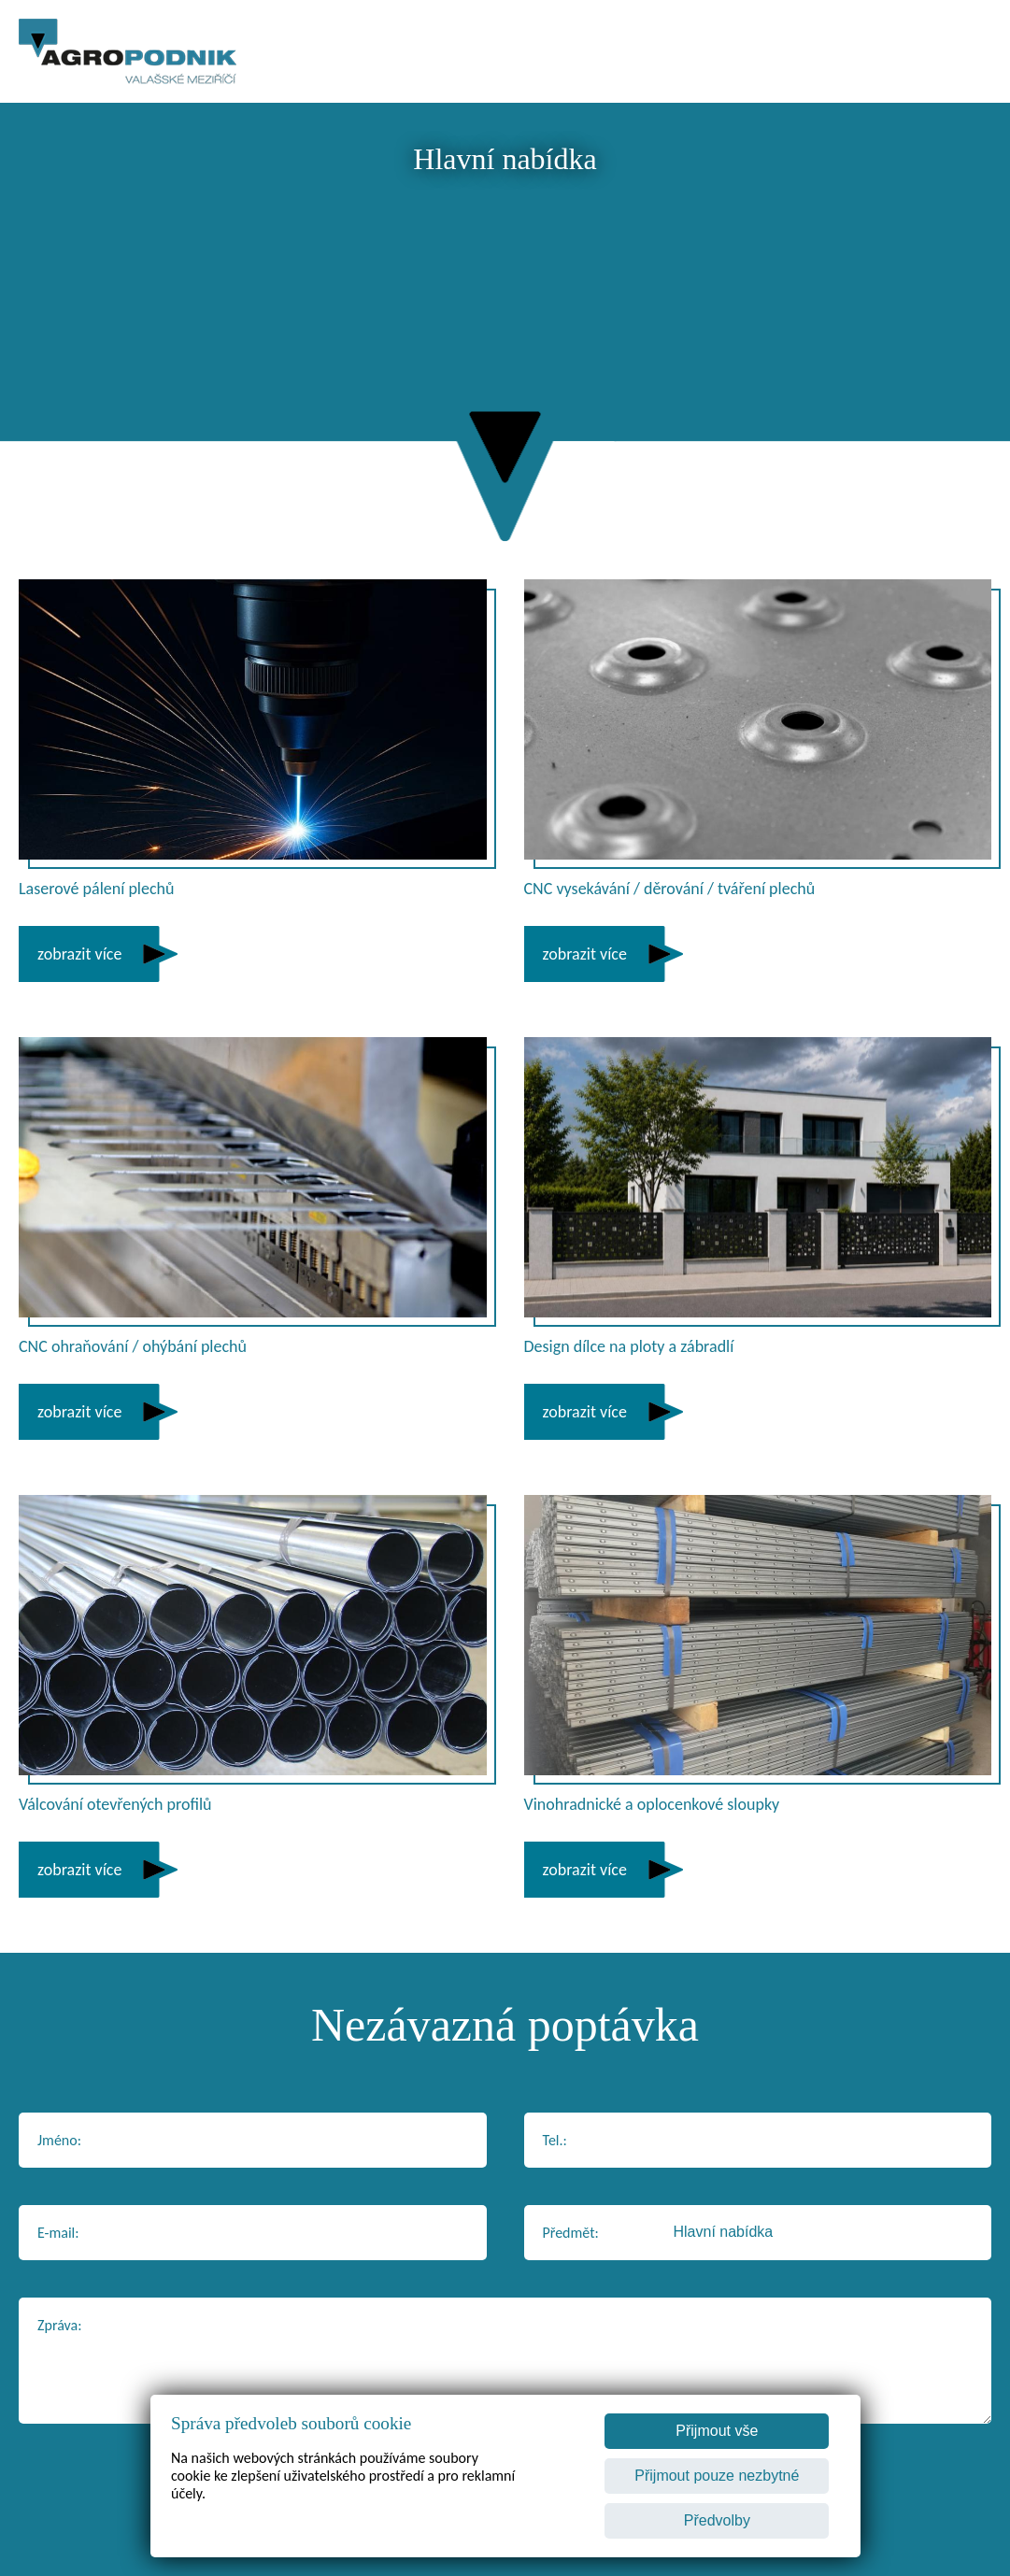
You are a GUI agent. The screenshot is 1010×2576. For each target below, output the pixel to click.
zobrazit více (79, 954)
